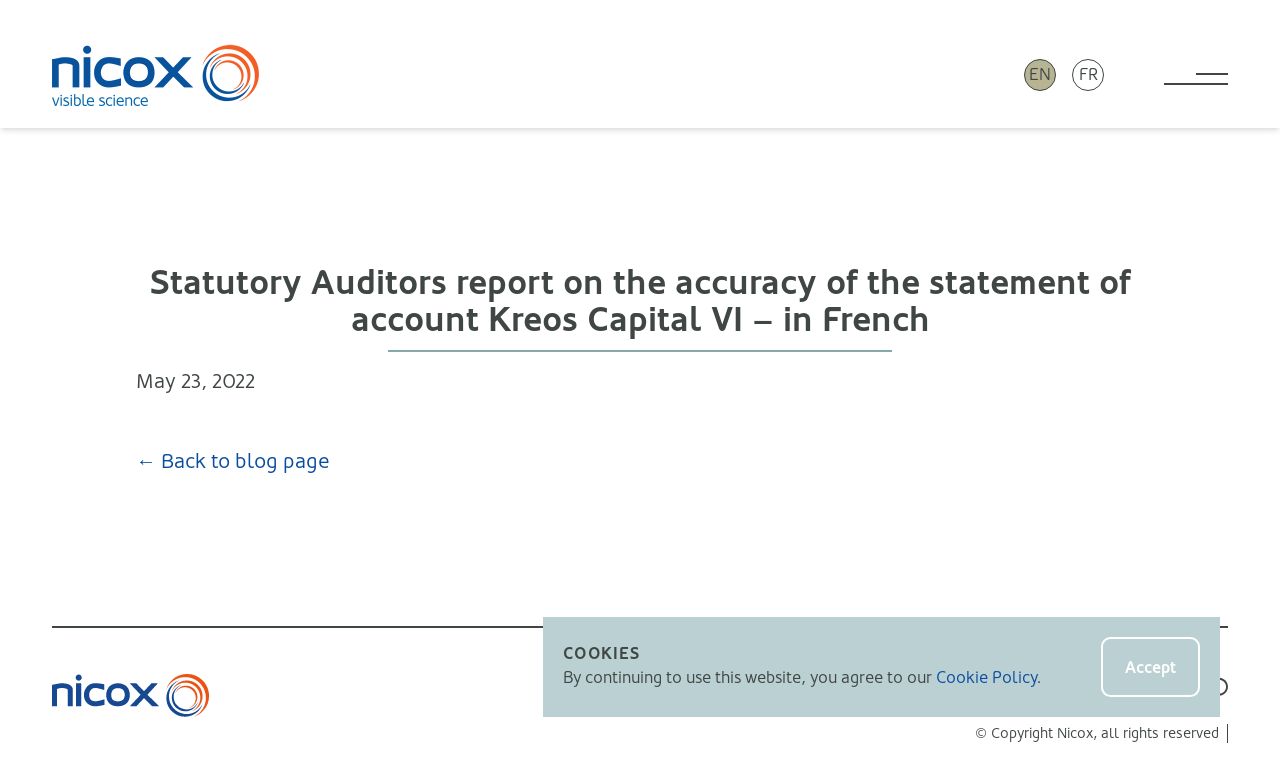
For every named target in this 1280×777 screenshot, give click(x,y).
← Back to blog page (233, 461)
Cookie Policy (986, 677)
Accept (1150, 667)
